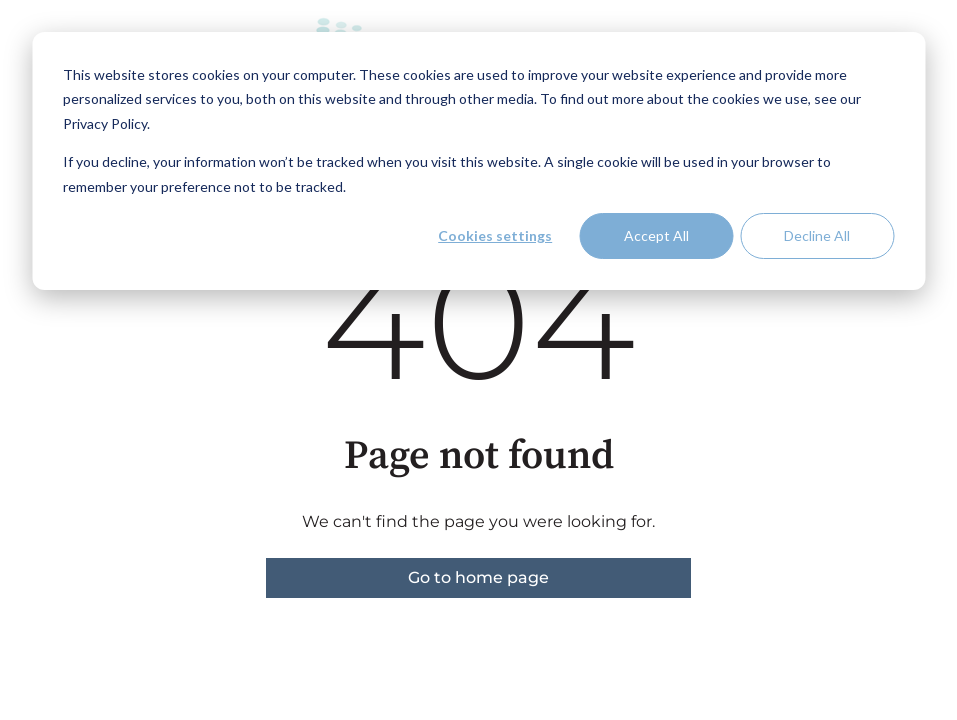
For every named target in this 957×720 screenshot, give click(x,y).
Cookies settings (495, 235)
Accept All (656, 235)
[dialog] (478, 161)
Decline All (817, 235)
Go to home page (478, 577)
